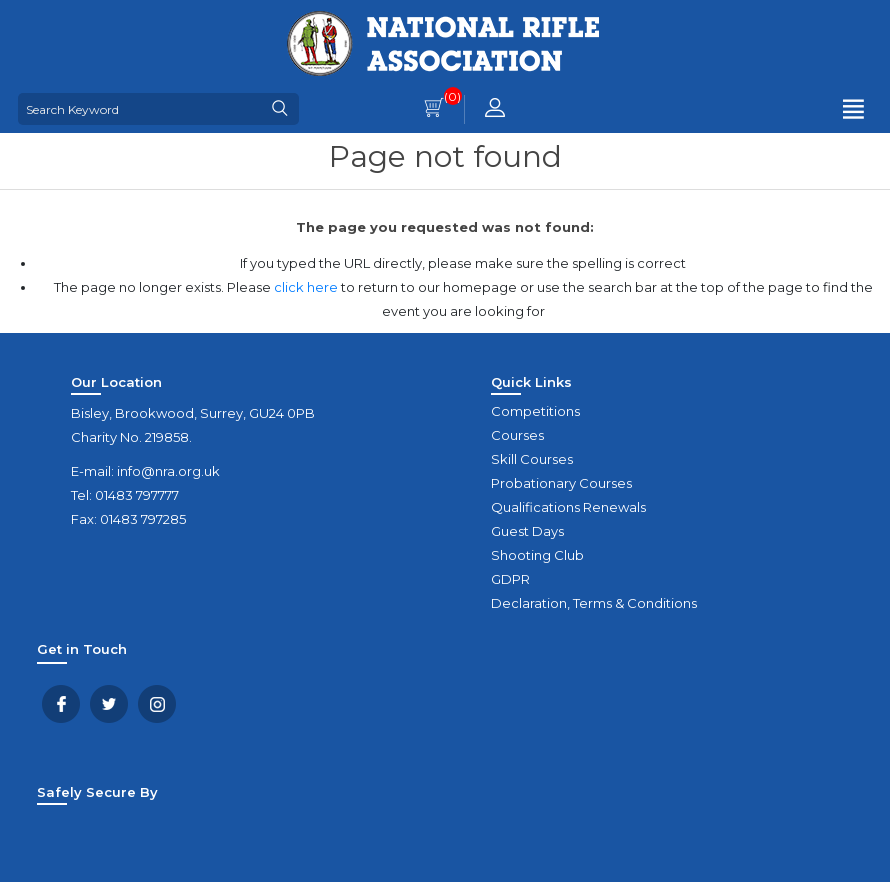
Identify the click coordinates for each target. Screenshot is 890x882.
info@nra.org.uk (168, 471)
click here (306, 287)
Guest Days (527, 531)
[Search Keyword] (140, 109)
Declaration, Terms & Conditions (594, 603)
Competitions (535, 411)
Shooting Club (537, 555)
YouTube (157, 704)
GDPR (510, 579)
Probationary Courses (561, 483)
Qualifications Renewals (568, 507)
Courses (517, 435)
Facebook (61, 704)
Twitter (109, 704)
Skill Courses (532, 459)
